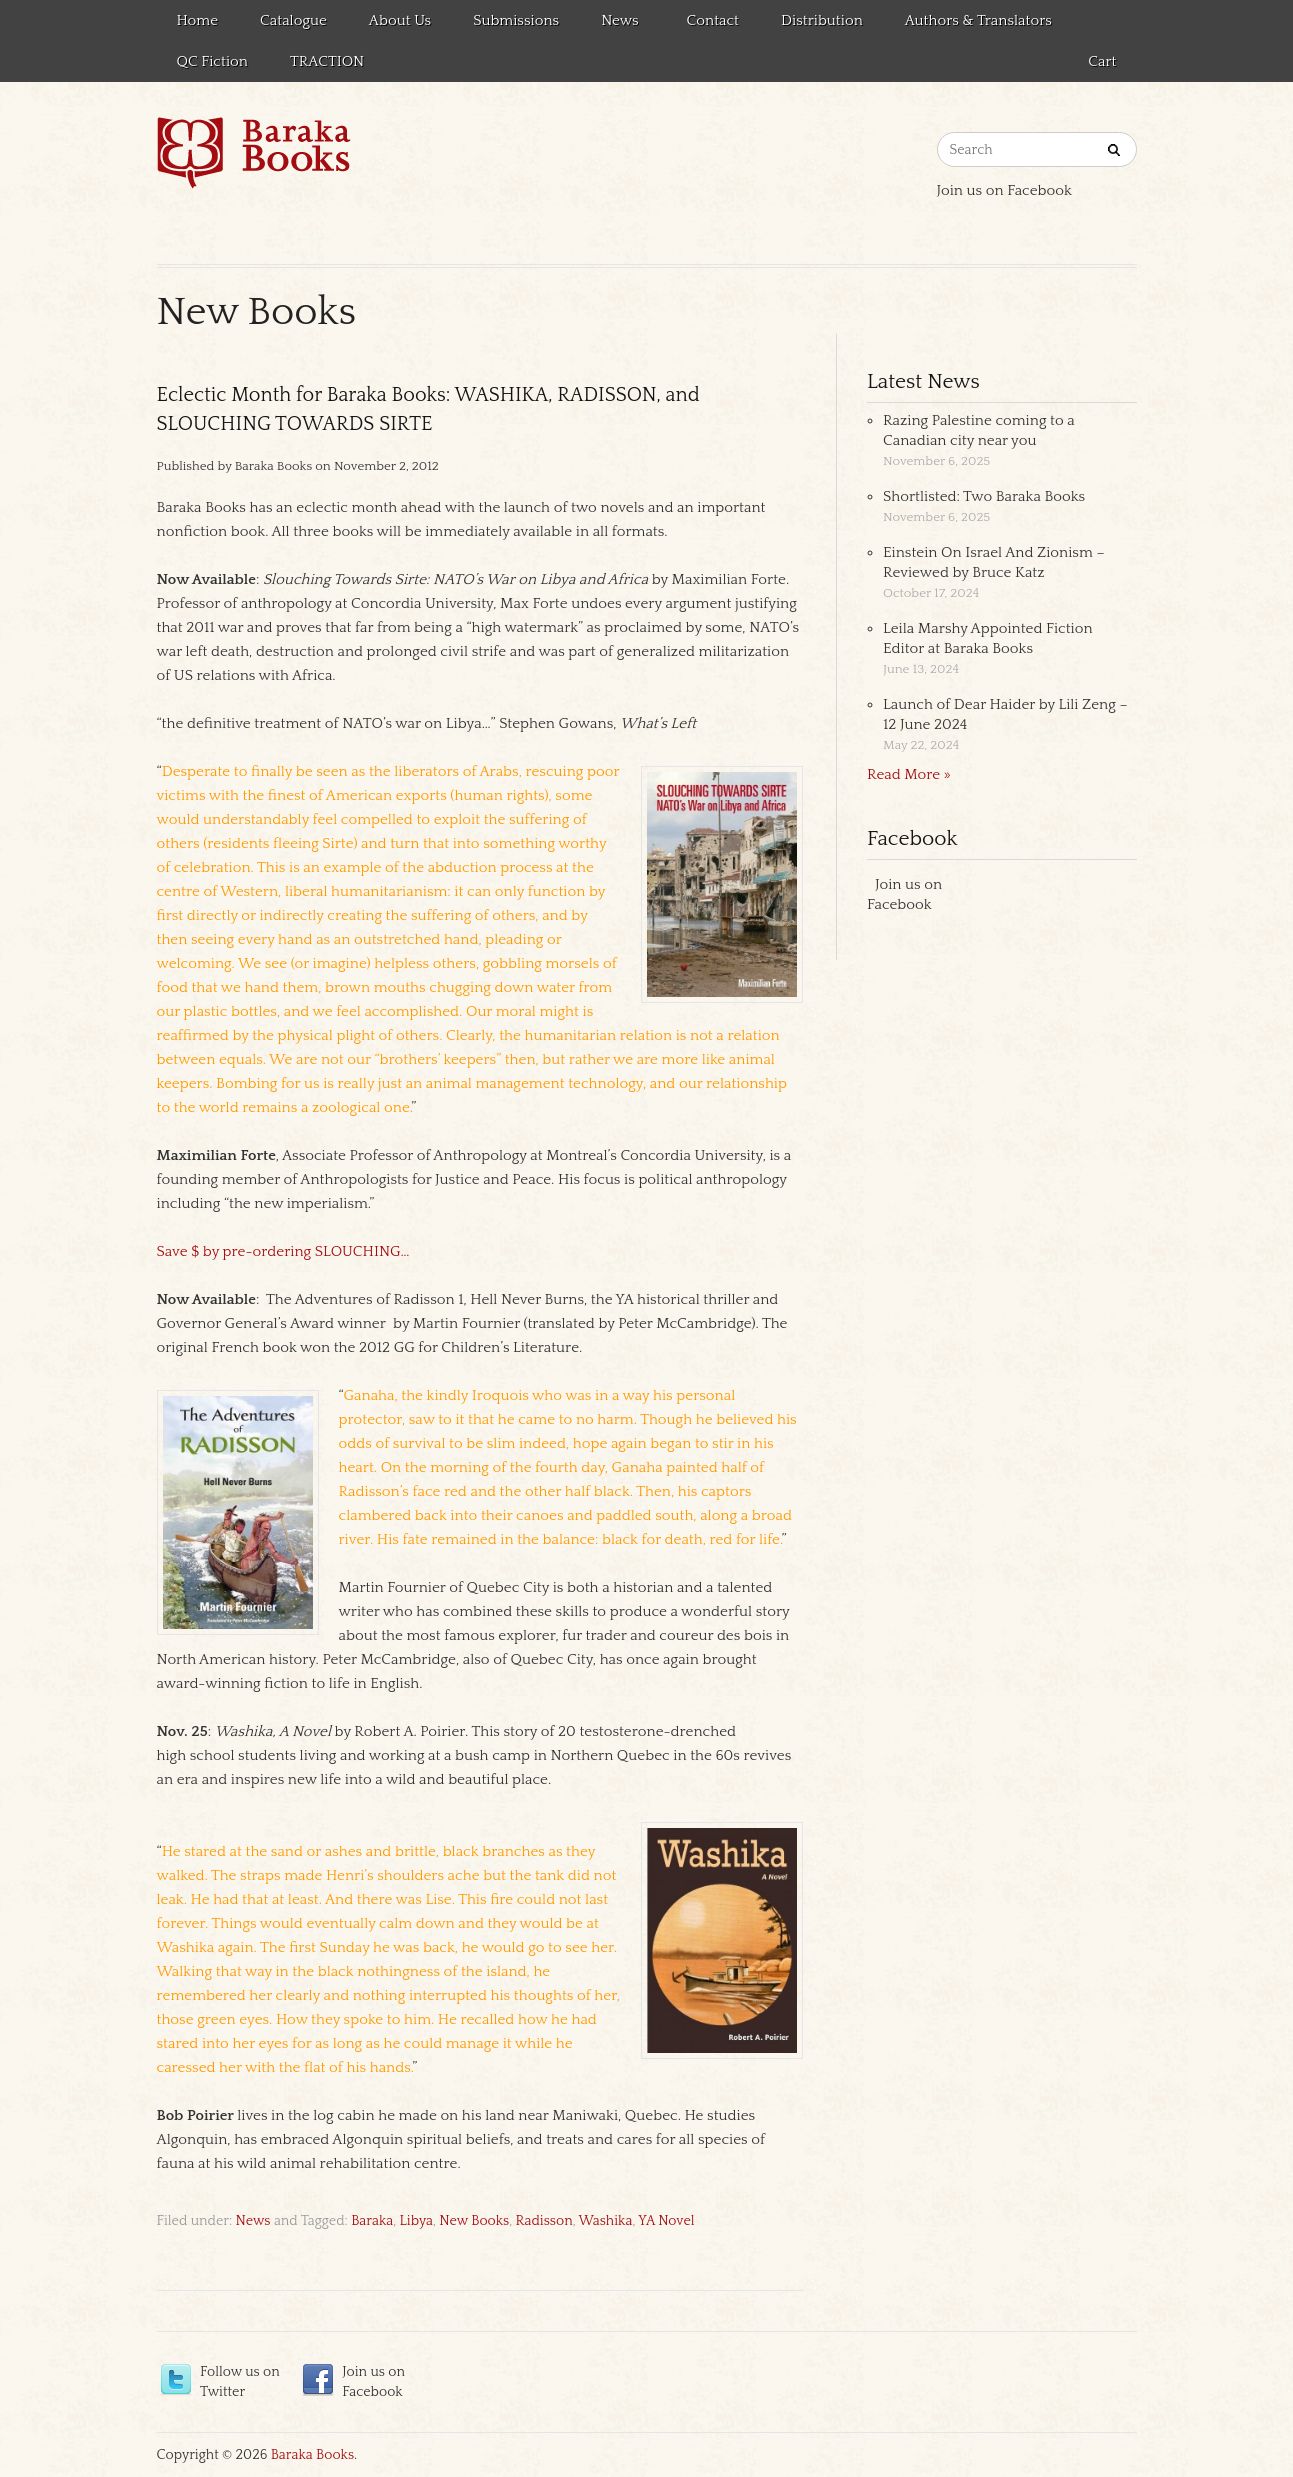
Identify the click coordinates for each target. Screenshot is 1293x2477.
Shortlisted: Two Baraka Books (984, 496)
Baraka (372, 2221)
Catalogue (293, 20)
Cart (1102, 61)
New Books (474, 2221)
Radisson (544, 2221)
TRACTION (327, 61)
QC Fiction (212, 61)
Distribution (822, 20)
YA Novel (666, 2221)
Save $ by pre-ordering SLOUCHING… (283, 1251)
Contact (713, 20)
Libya (416, 2221)
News (616, 24)
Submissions (516, 20)
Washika (605, 2221)
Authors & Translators (978, 20)
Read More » (909, 774)
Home (198, 20)
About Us (400, 20)
